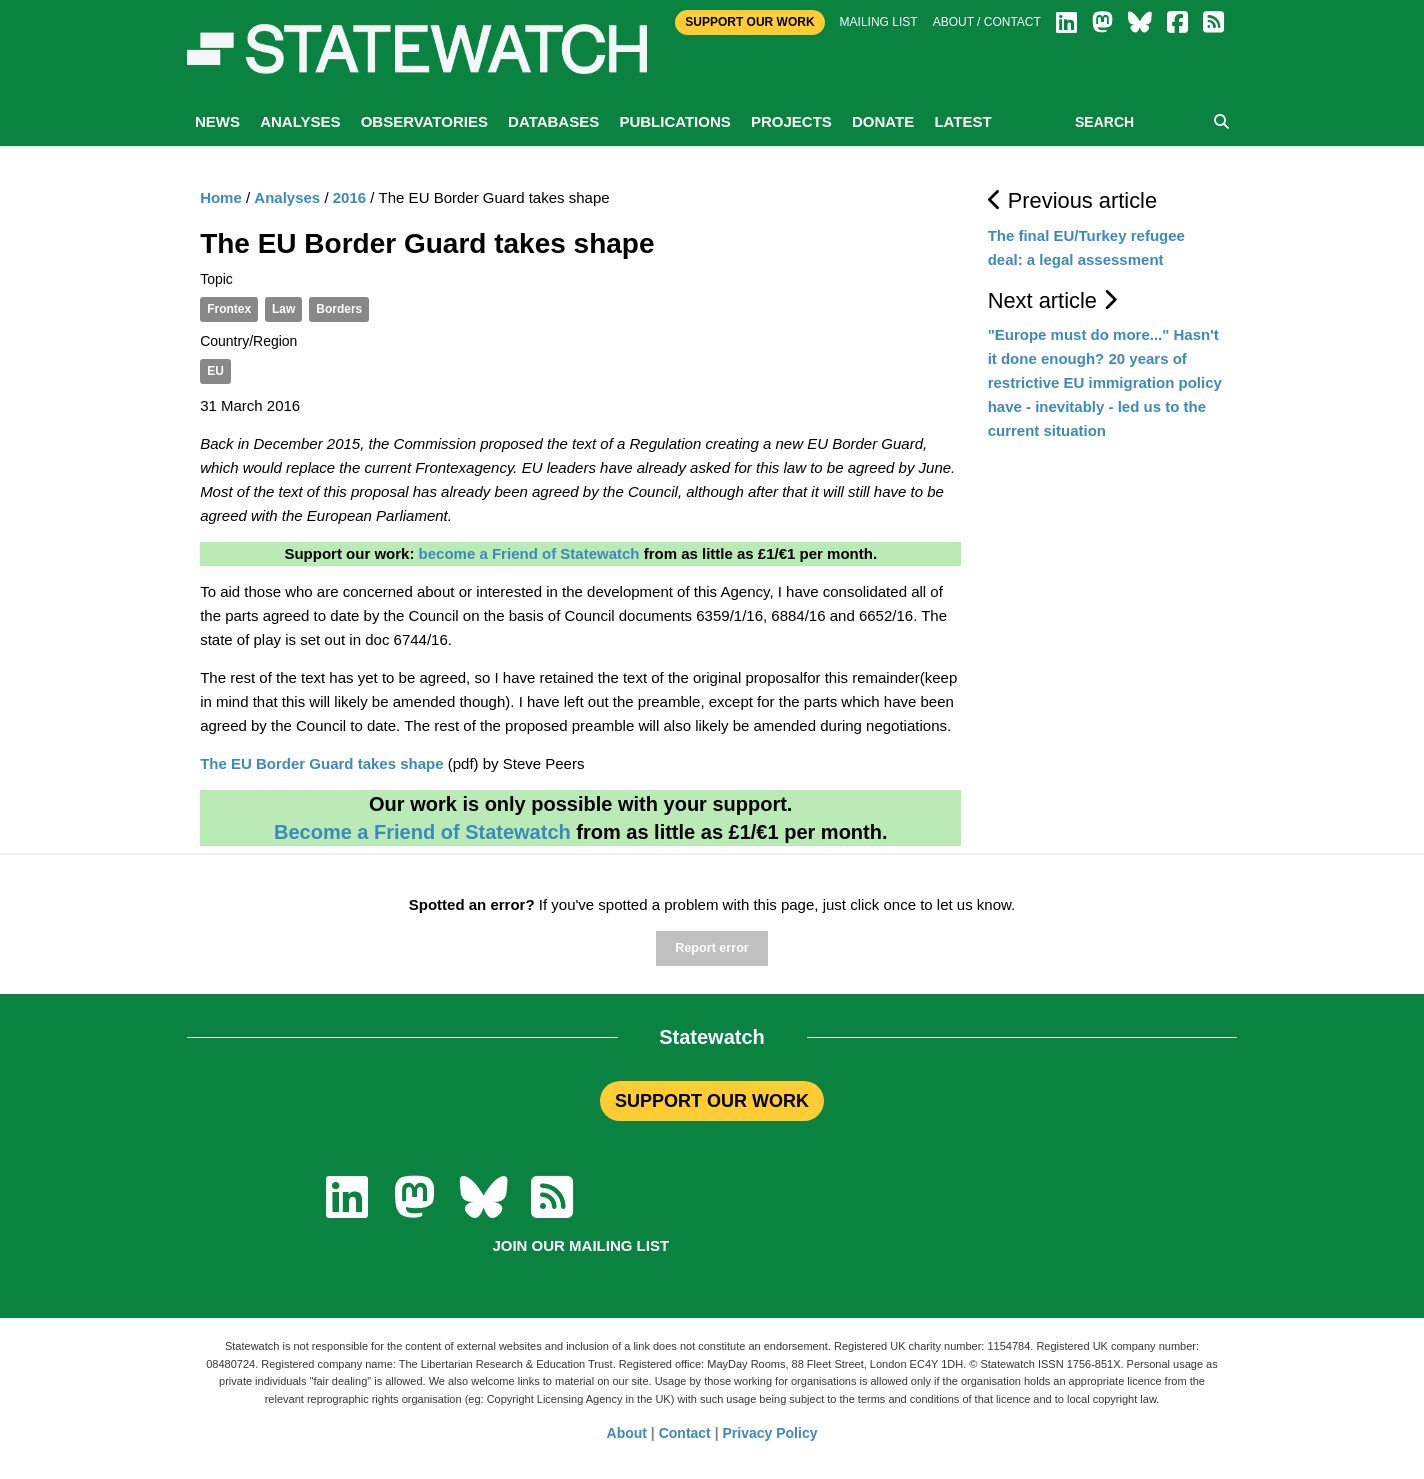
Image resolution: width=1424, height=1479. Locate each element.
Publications (674, 121)
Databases (553, 121)
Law (283, 309)
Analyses (300, 121)
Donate (883, 121)
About (627, 1433)
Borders (339, 309)
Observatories (424, 121)
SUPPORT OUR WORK (712, 1101)
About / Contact (987, 22)
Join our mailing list (580, 1245)
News (217, 121)
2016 (349, 197)
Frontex (229, 309)
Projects (791, 121)
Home (221, 197)
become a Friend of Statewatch (529, 553)
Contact (685, 1433)
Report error (711, 948)
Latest (962, 121)
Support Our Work (749, 22)
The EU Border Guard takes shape (321, 763)
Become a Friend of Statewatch (422, 832)
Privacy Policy (770, 1433)
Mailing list (879, 22)
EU (215, 371)
